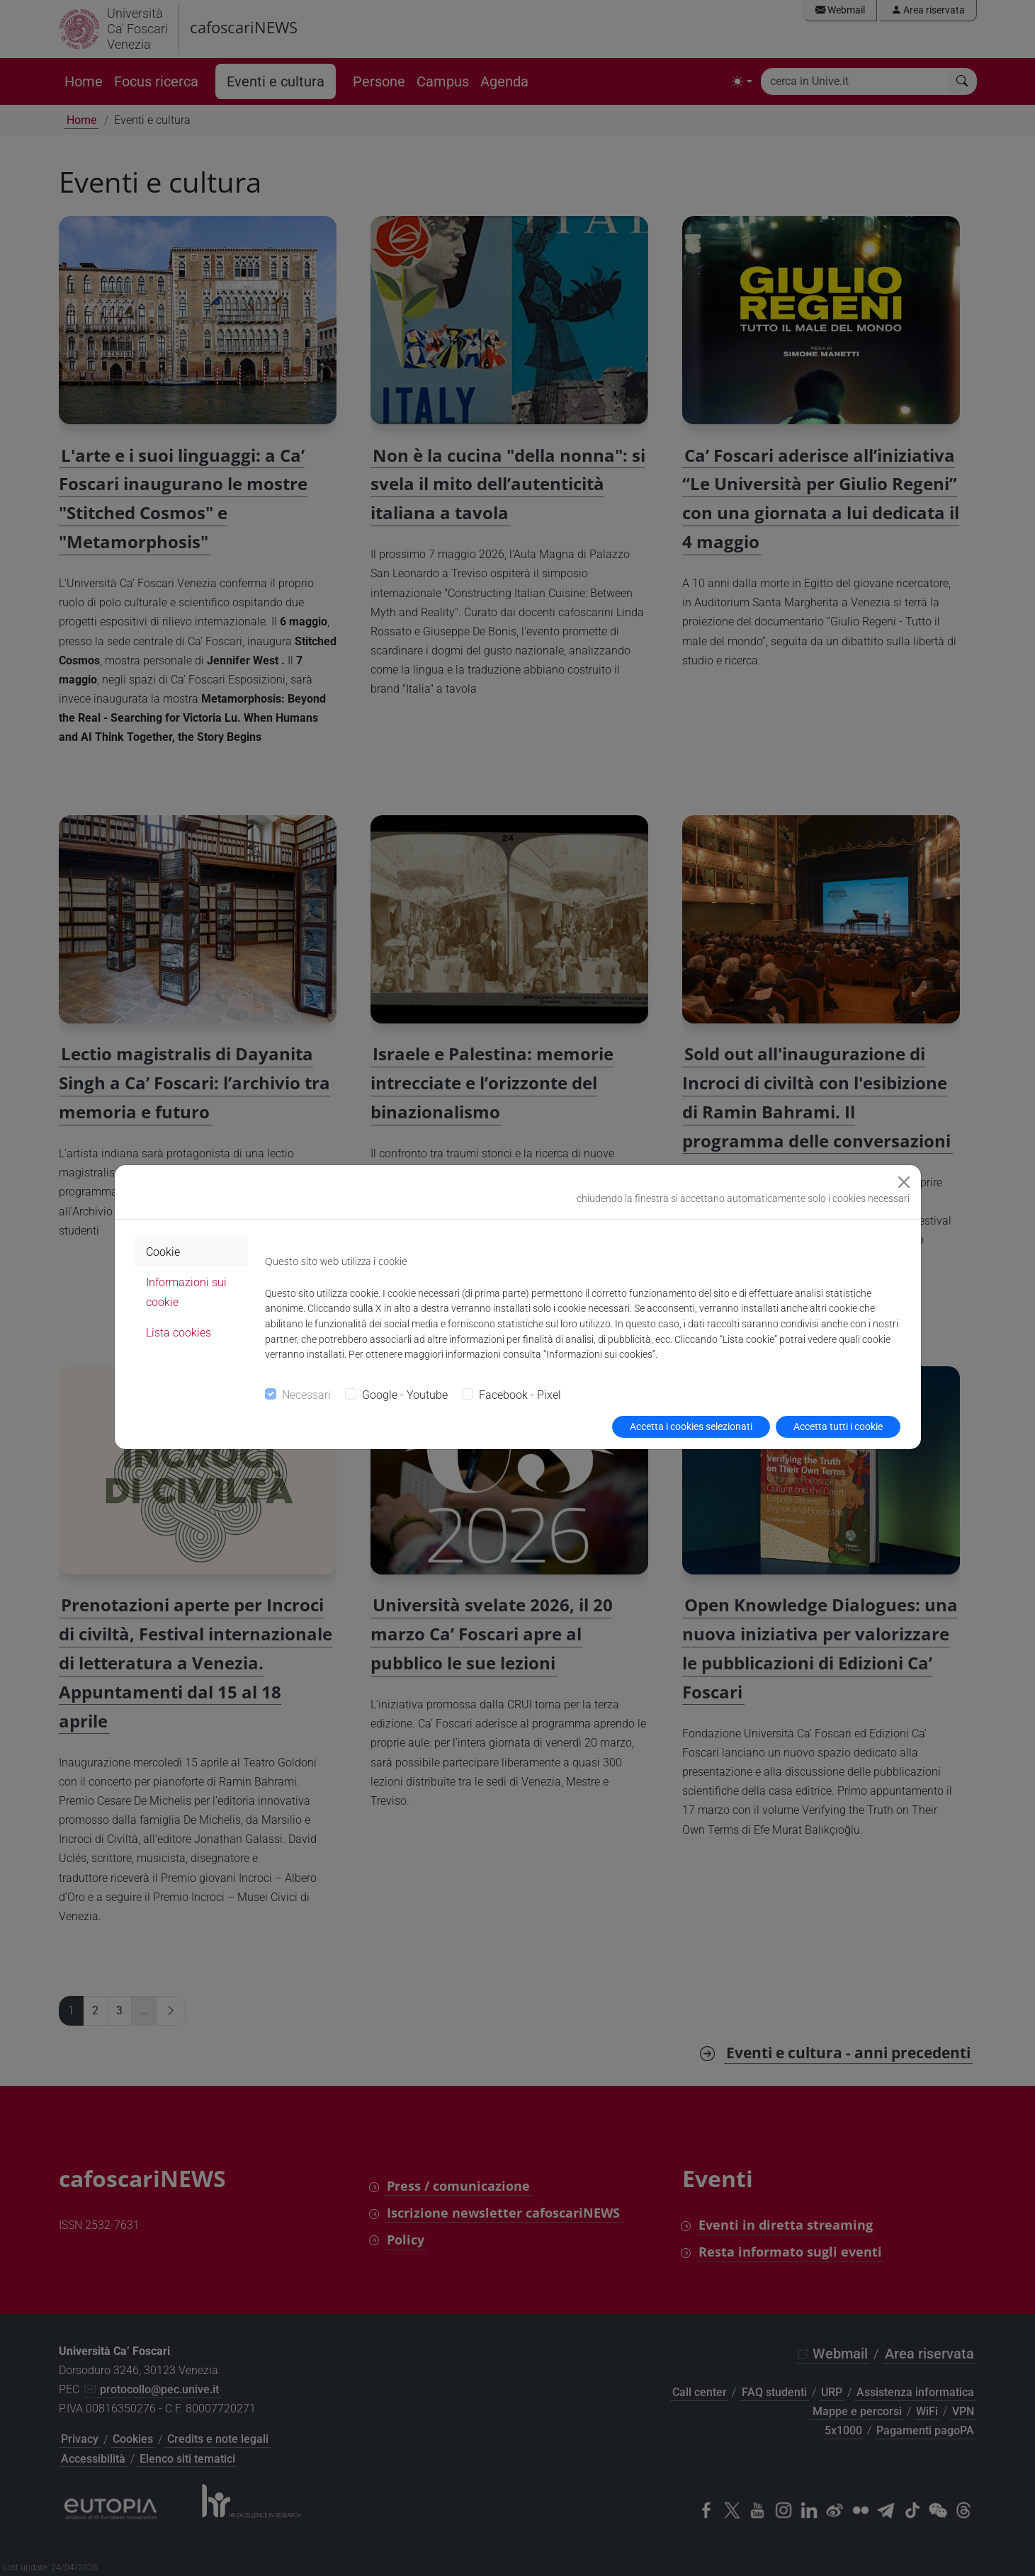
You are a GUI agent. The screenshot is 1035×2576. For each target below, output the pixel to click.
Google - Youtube (405, 1395)
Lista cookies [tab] (178, 1332)
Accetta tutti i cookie (838, 1426)
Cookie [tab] (163, 1252)
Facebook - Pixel (520, 1395)
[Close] (904, 1182)
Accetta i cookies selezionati (691, 1426)
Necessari (306, 1395)
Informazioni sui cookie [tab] (186, 1292)
